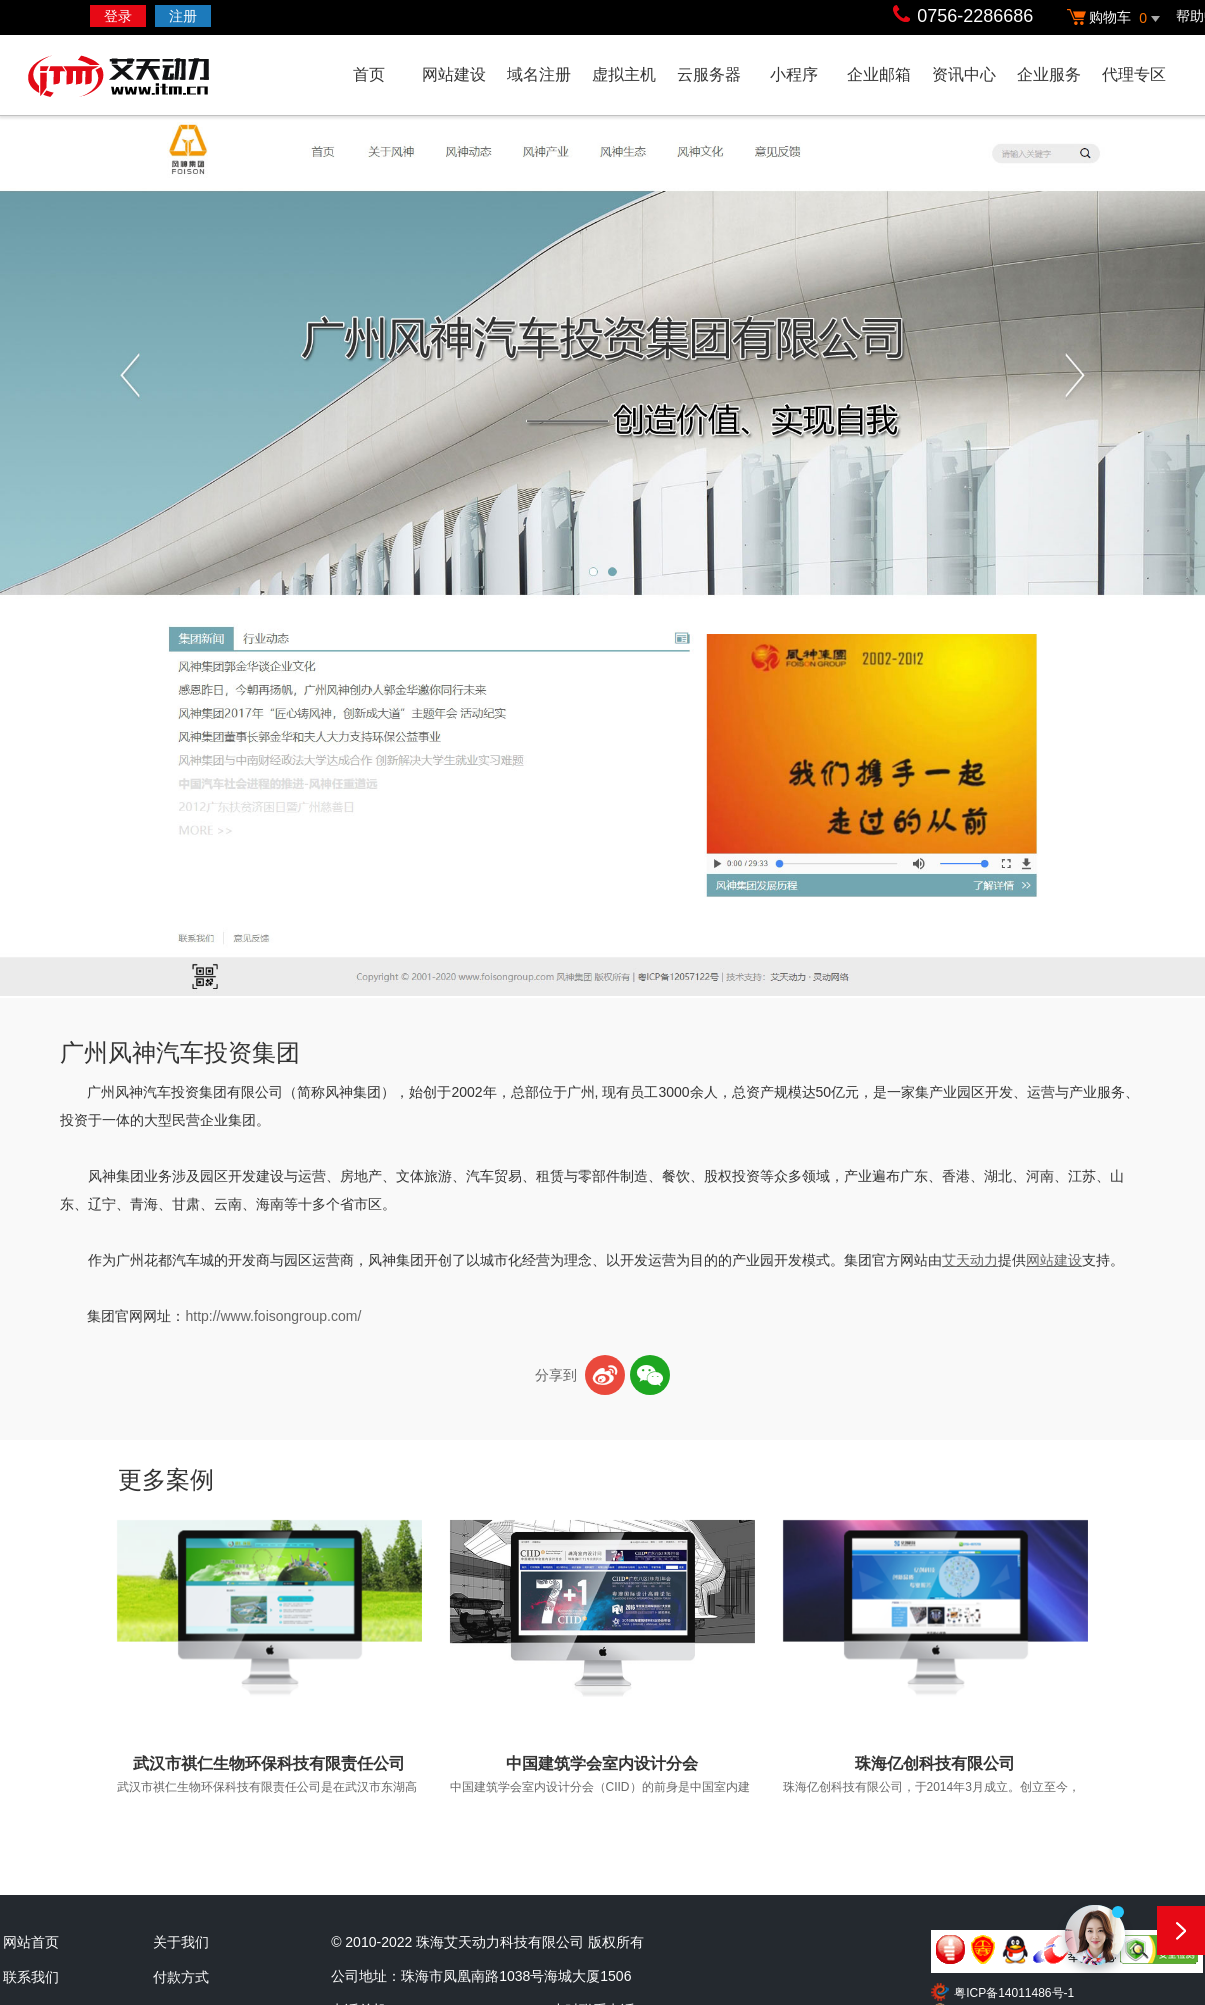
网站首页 (31, 1942)
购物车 (1116, 18)
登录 (118, 16)
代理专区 (1134, 74)
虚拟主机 (624, 74)
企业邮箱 (879, 74)
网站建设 (454, 74)
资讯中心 (964, 74)
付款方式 (181, 1977)
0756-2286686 (975, 16)
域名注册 (539, 74)
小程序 (794, 74)
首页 (369, 74)
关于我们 (181, 1942)
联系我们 (31, 1977)
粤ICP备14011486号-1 (1014, 1993)
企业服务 (1049, 74)
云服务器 (709, 74)
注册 (183, 16)
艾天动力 (158, 78)
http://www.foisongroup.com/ (273, 1316)
